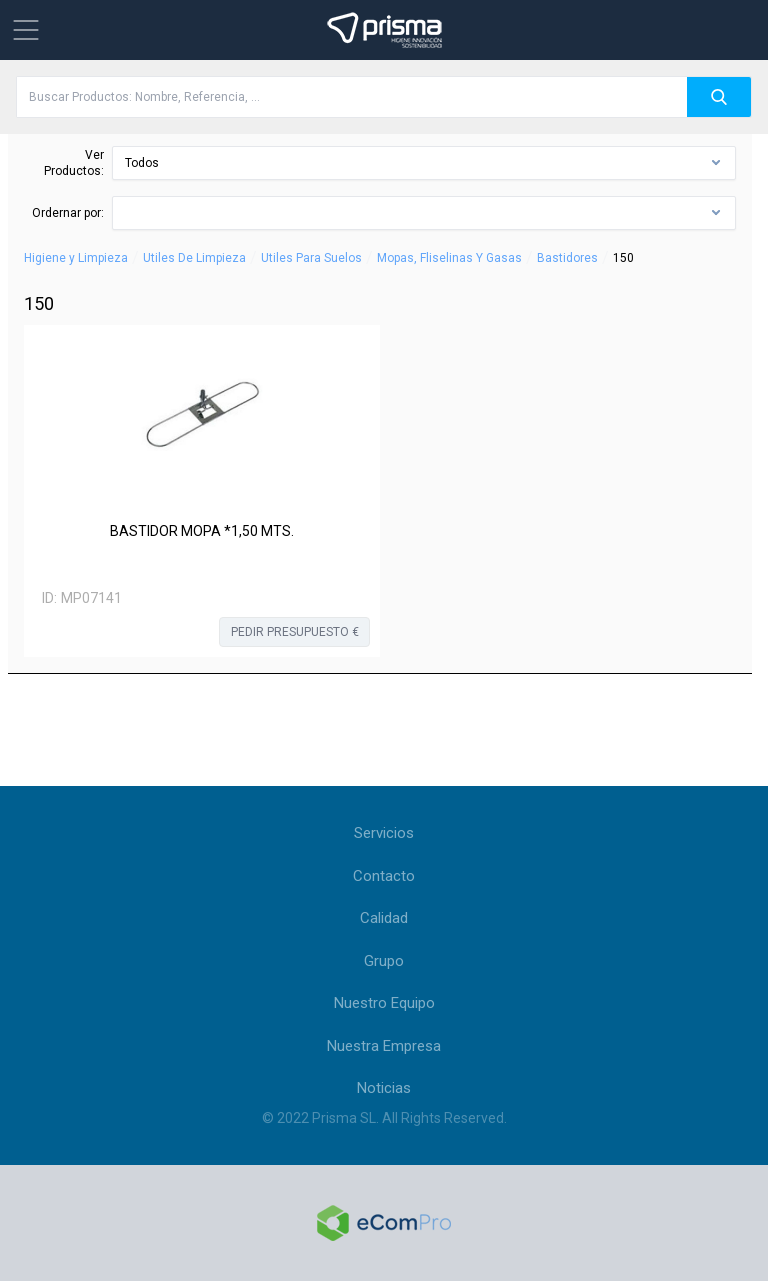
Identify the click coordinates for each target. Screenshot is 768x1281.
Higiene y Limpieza (76, 258)
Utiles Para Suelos (311, 258)
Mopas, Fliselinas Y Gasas (449, 258)
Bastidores (567, 258)
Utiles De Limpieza (194, 258)
